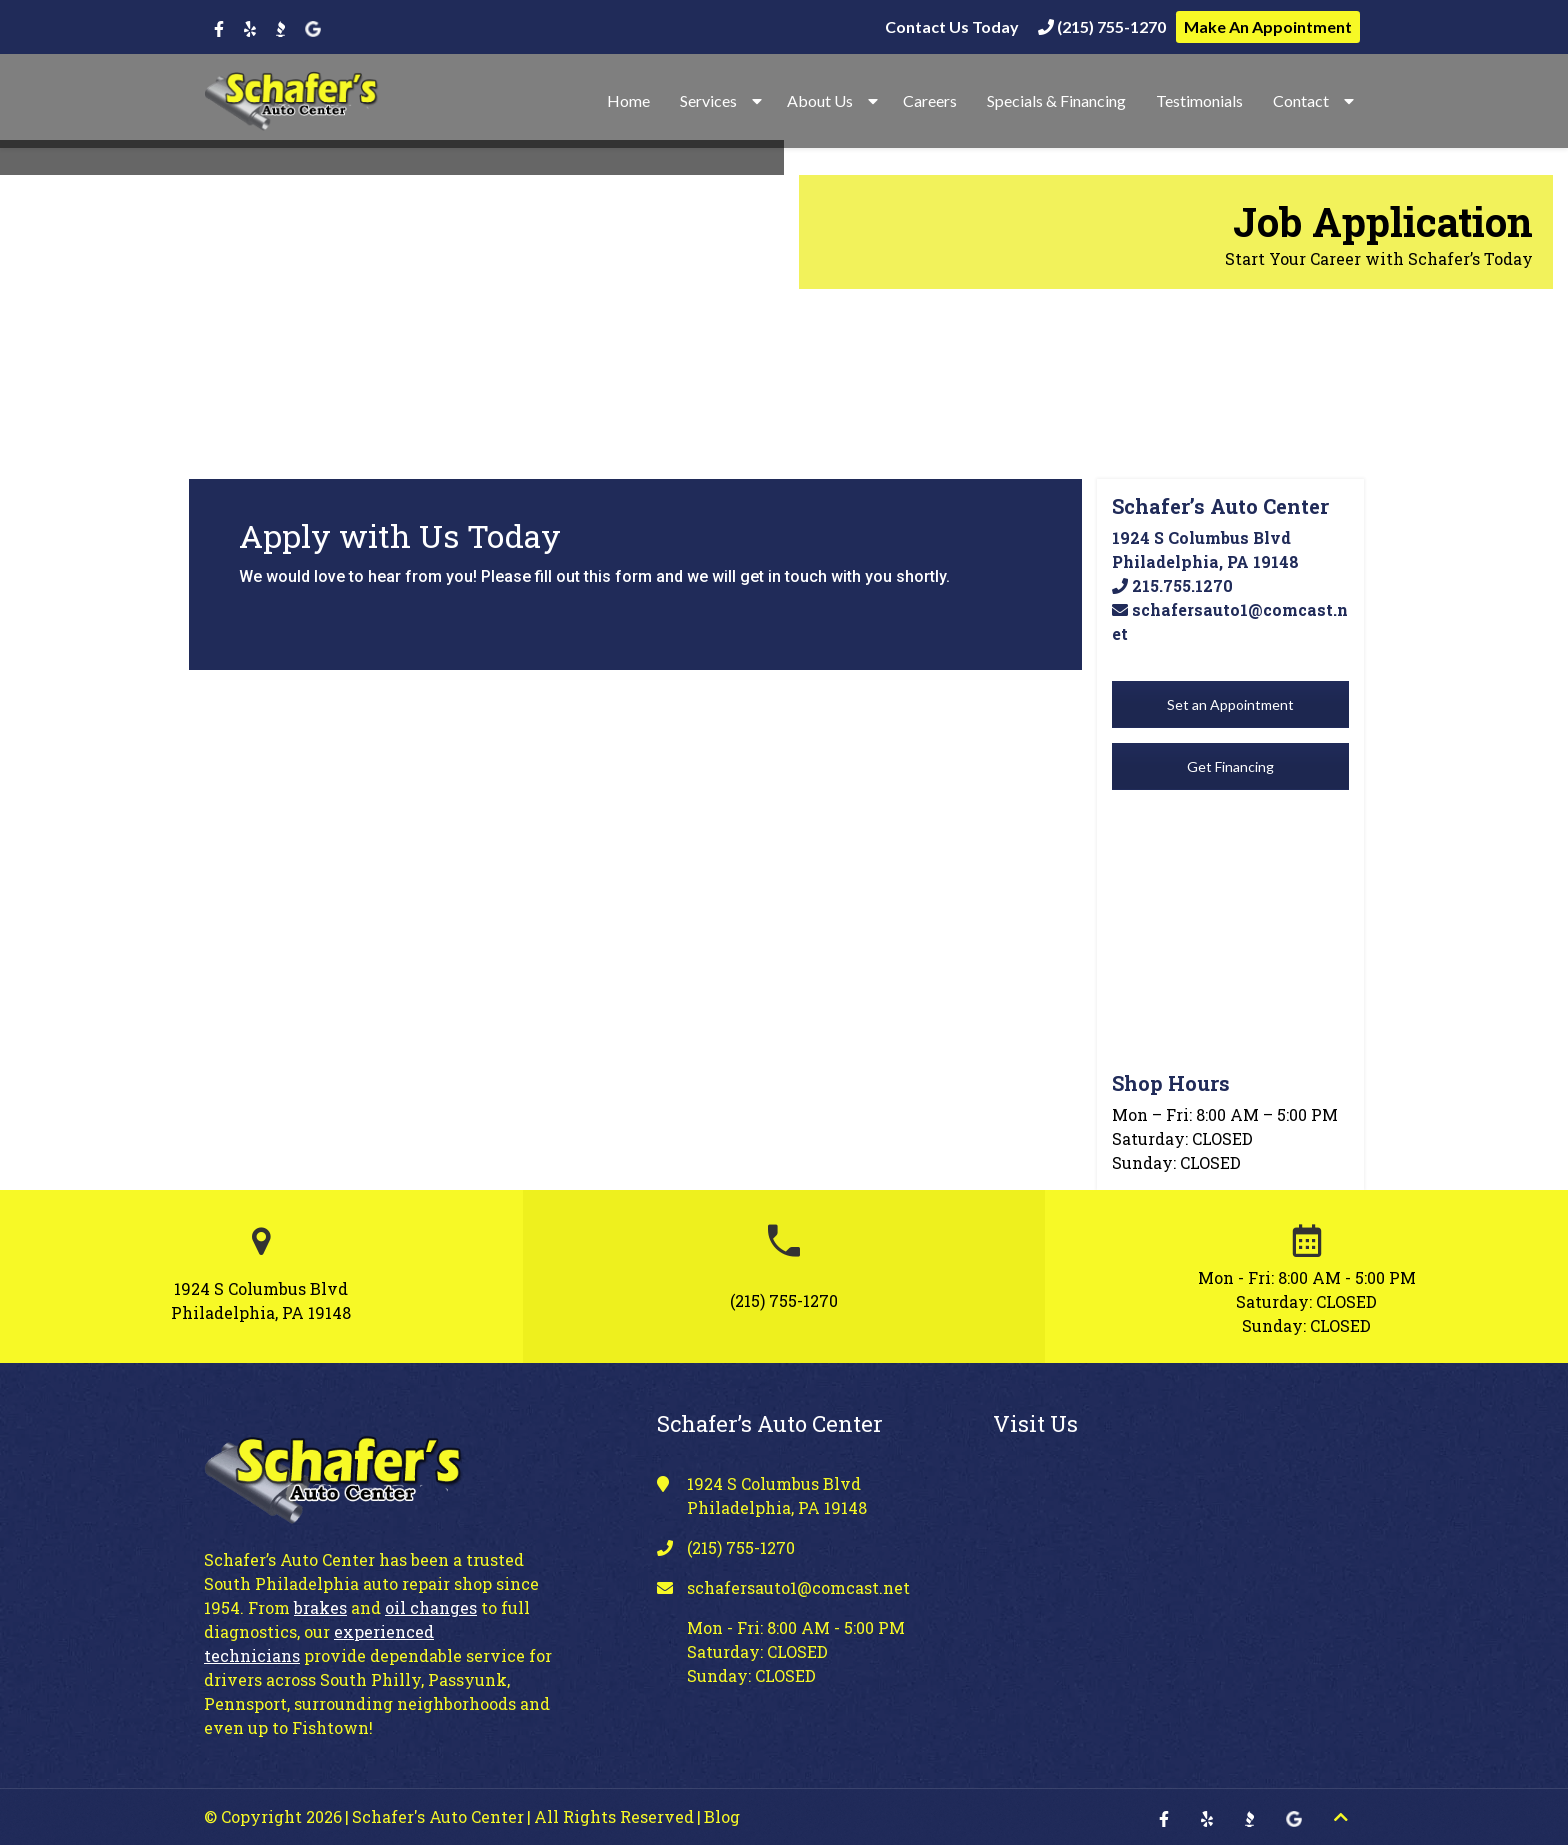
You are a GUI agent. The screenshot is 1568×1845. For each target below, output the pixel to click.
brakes (320, 1607)
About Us (820, 100)
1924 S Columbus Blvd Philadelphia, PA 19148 (261, 1300)
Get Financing (1230, 766)
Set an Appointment (1230, 704)
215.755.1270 (1172, 585)
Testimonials (1199, 100)
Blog (722, 1816)
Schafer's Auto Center (438, 1816)
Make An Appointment (1268, 26)
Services (708, 100)
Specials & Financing (1056, 100)
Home (628, 100)
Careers (930, 100)
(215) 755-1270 (1102, 26)
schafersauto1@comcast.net (798, 1587)
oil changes (431, 1607)
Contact (1301, 100)
